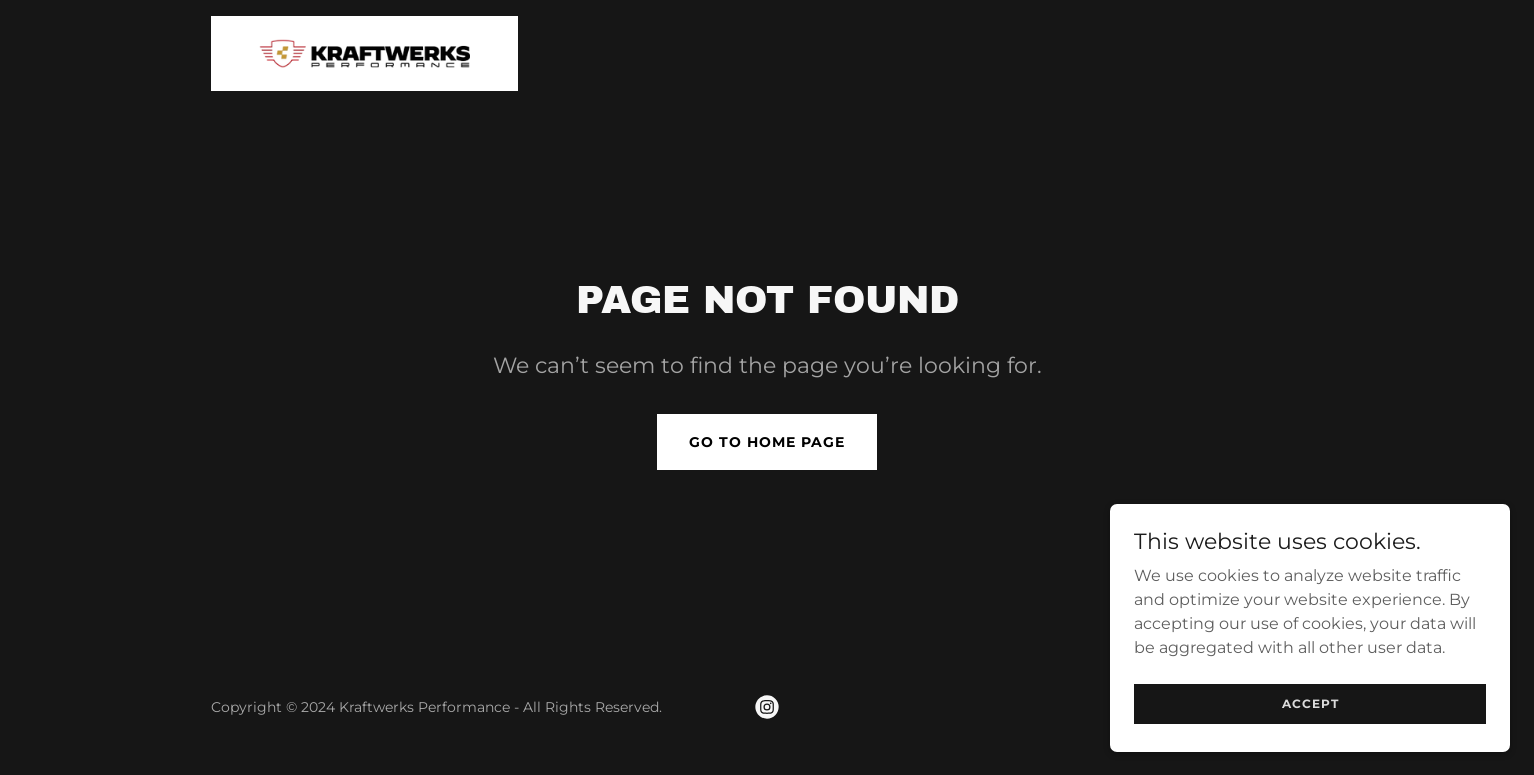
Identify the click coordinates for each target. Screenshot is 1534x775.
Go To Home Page (767, 442)
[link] (364, 52)
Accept (1310, 703)
